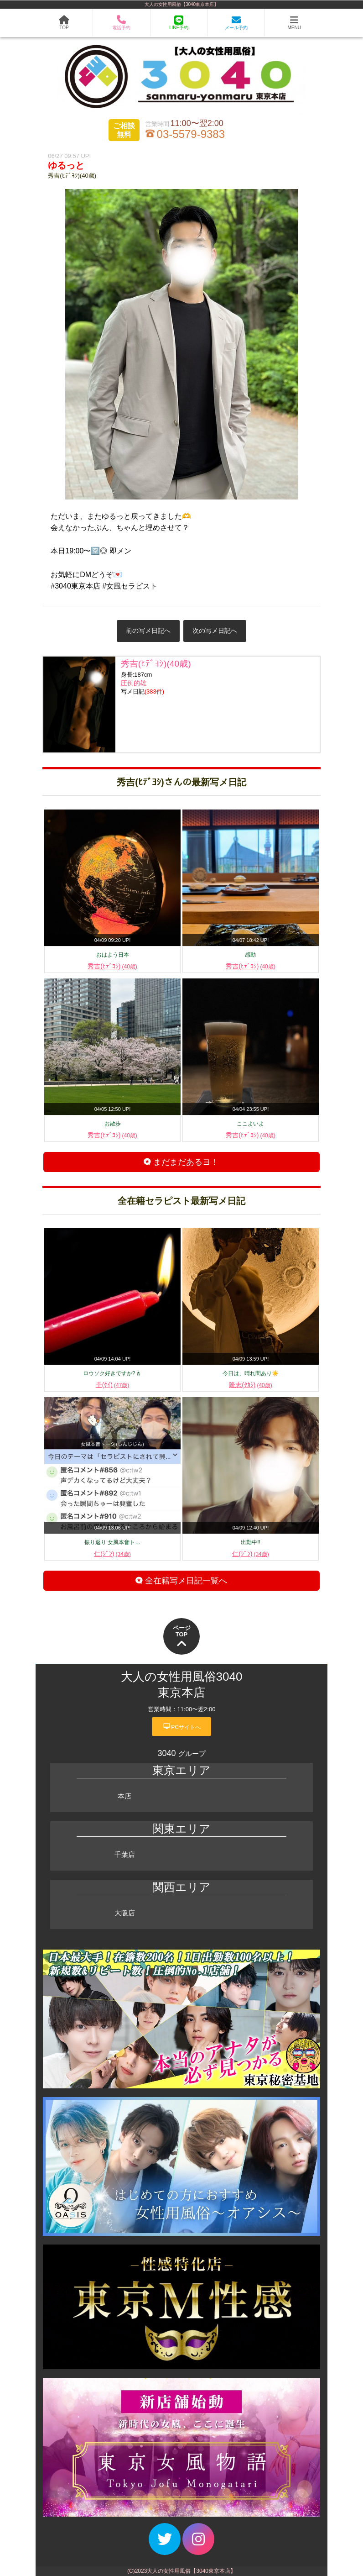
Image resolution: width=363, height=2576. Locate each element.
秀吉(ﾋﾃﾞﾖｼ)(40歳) (72, 175)
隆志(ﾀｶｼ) (250, 1384)
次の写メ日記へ (214, 630)
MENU (294, 23)
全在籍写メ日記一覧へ (181, 1580)
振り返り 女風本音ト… (112, 1542)
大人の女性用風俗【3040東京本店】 (181, 4)
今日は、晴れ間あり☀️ (251, 1373)
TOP (64, 23)
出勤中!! (250, 1542)
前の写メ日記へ (148, 630)
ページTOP (182, 1637)
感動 (250, 955)
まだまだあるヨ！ (181, 1162)
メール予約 (236, 23)
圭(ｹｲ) (113, 1384)
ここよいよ (250, 1123)
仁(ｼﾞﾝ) (112, 1553)
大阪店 (124, 1913)
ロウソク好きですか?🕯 (112, 1373)
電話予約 (121, 23)
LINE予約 (178, 23)
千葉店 (124, 1854)
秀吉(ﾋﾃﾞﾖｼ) (112, 966)
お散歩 (112, 1123)
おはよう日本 (112, 955)
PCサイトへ (181, 1726)
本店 (124, 1796)
